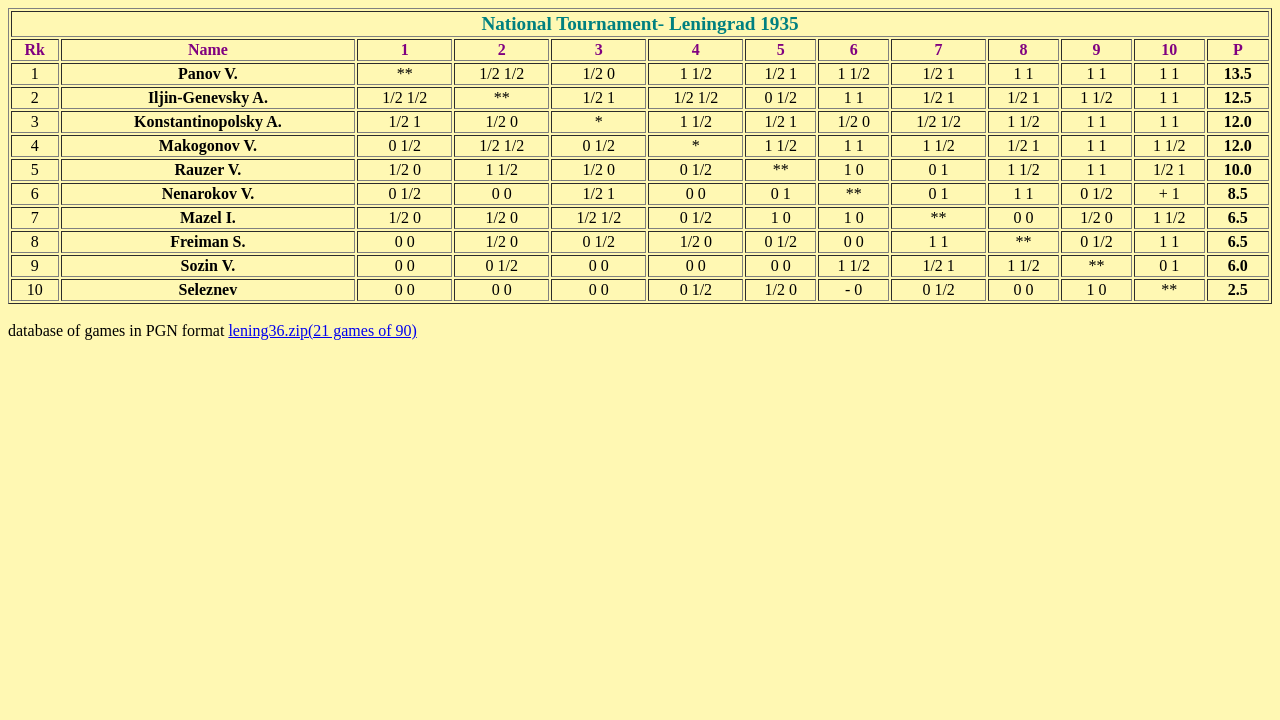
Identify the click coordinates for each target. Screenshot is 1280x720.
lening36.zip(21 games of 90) (322, 330)
